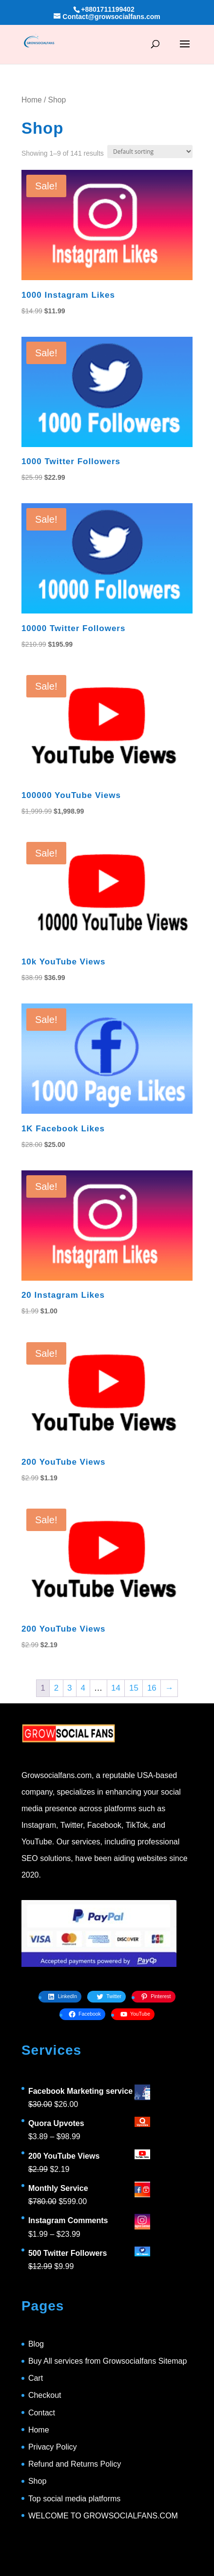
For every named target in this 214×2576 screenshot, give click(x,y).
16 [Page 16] (151, 1688)
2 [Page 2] (56, 1688)
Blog (36, 2344)
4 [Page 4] (83, 1688)
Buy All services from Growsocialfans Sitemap (107, 2361)
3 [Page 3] (69, 1688)
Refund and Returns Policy (74, 2464)
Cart (35, 2378)
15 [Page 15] (133, 1688)
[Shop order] (150, 151)
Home (31, 100)
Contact (41, 2413)
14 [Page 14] (115, 1688)
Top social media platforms (74, 2498)
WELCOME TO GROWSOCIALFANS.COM (103, 2516)
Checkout (44, 2395)
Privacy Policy (52, 2447)
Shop (37, 2481)
